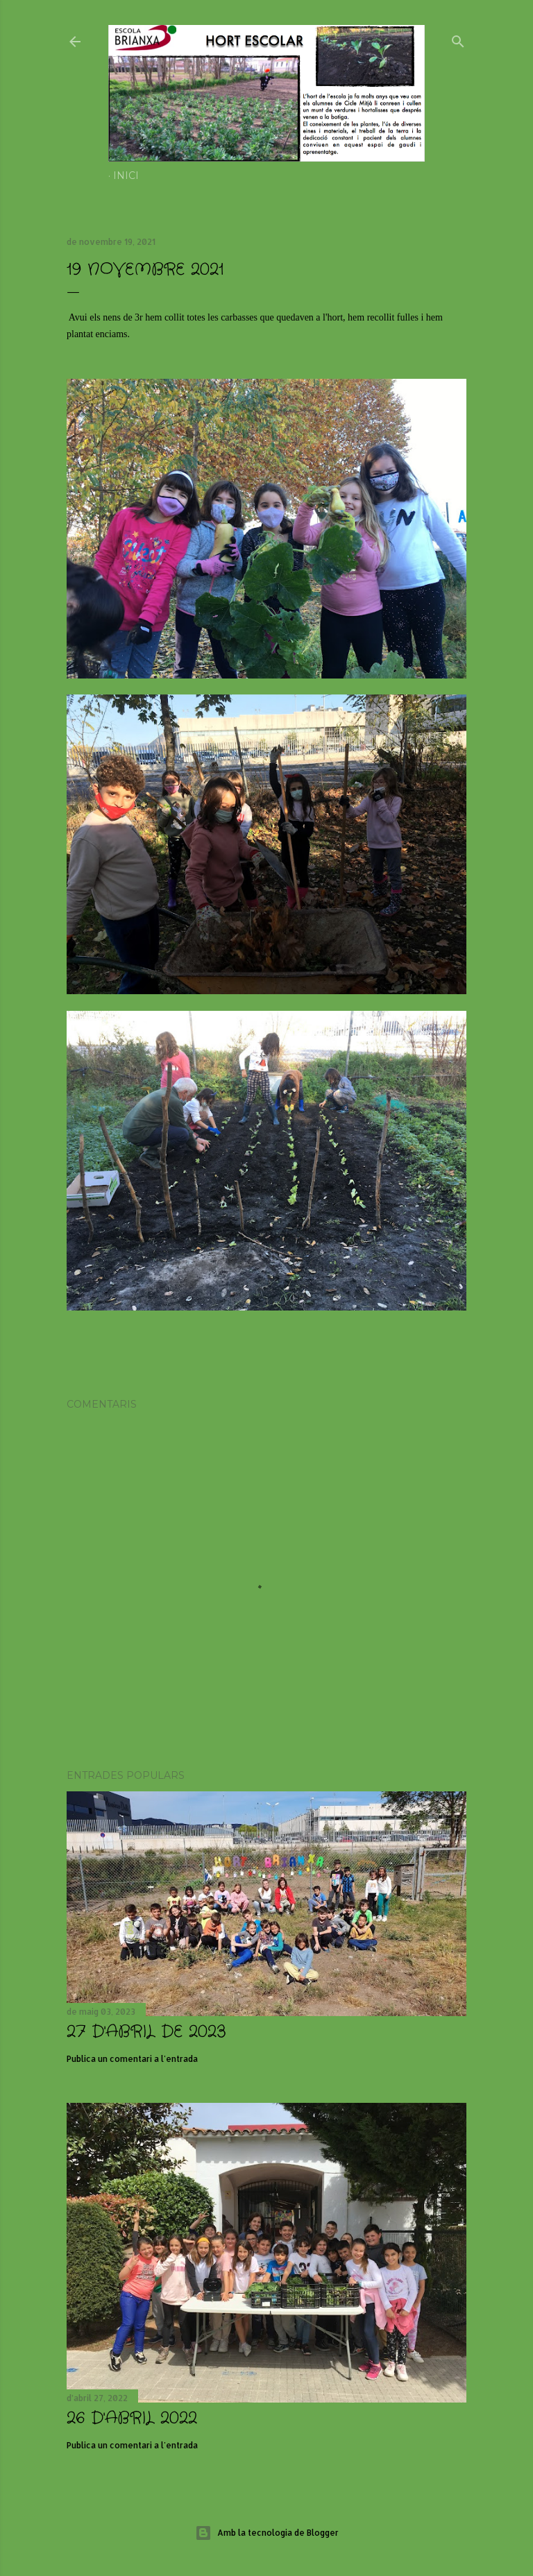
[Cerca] (458, 39)
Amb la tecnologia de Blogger (267, 2533)
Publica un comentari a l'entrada (132, 2059)
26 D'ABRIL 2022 (132, 2418)
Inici (126, 175)
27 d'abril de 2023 (146, 2032)
